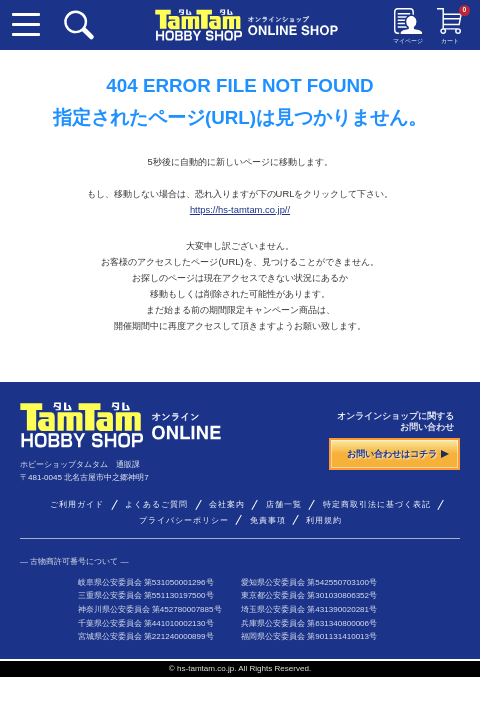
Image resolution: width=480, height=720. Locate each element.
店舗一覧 (284, 504)
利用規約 (324, 520)
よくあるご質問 (156, 504)
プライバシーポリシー (184, 520)
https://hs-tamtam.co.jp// (240, 209)
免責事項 (268, 520)
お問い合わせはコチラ (398, 453)
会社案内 (227, 504)
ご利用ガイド (77, 504)
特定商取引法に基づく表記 (377, 504)
